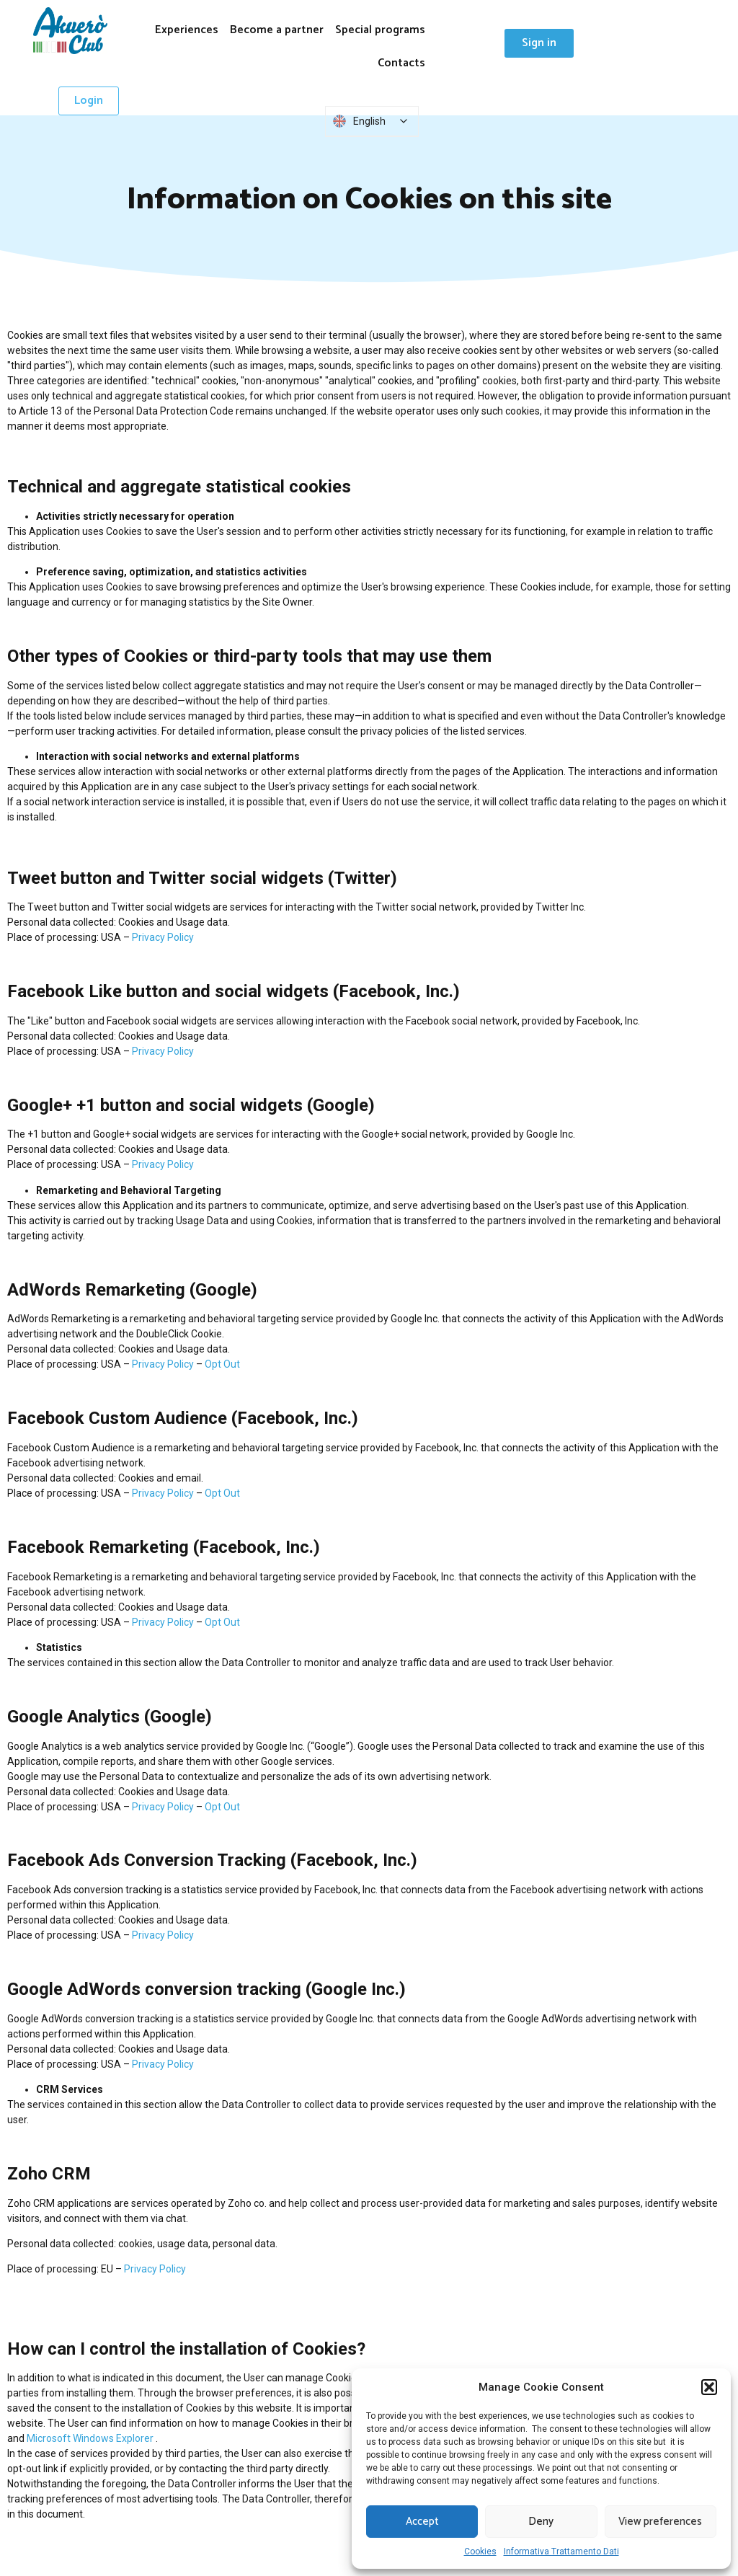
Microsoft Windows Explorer (90, 2438)
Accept (422, 2522)
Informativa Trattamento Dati (561, 2551)
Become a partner (277, 30)
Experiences (186, 30)
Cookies (480, 2551)
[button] (709, 2387)
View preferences (660, 2522)
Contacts (401, 63)
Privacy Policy (163, 937)
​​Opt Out (222, 1364)
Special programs (380, 30)
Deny (541, 2522)
